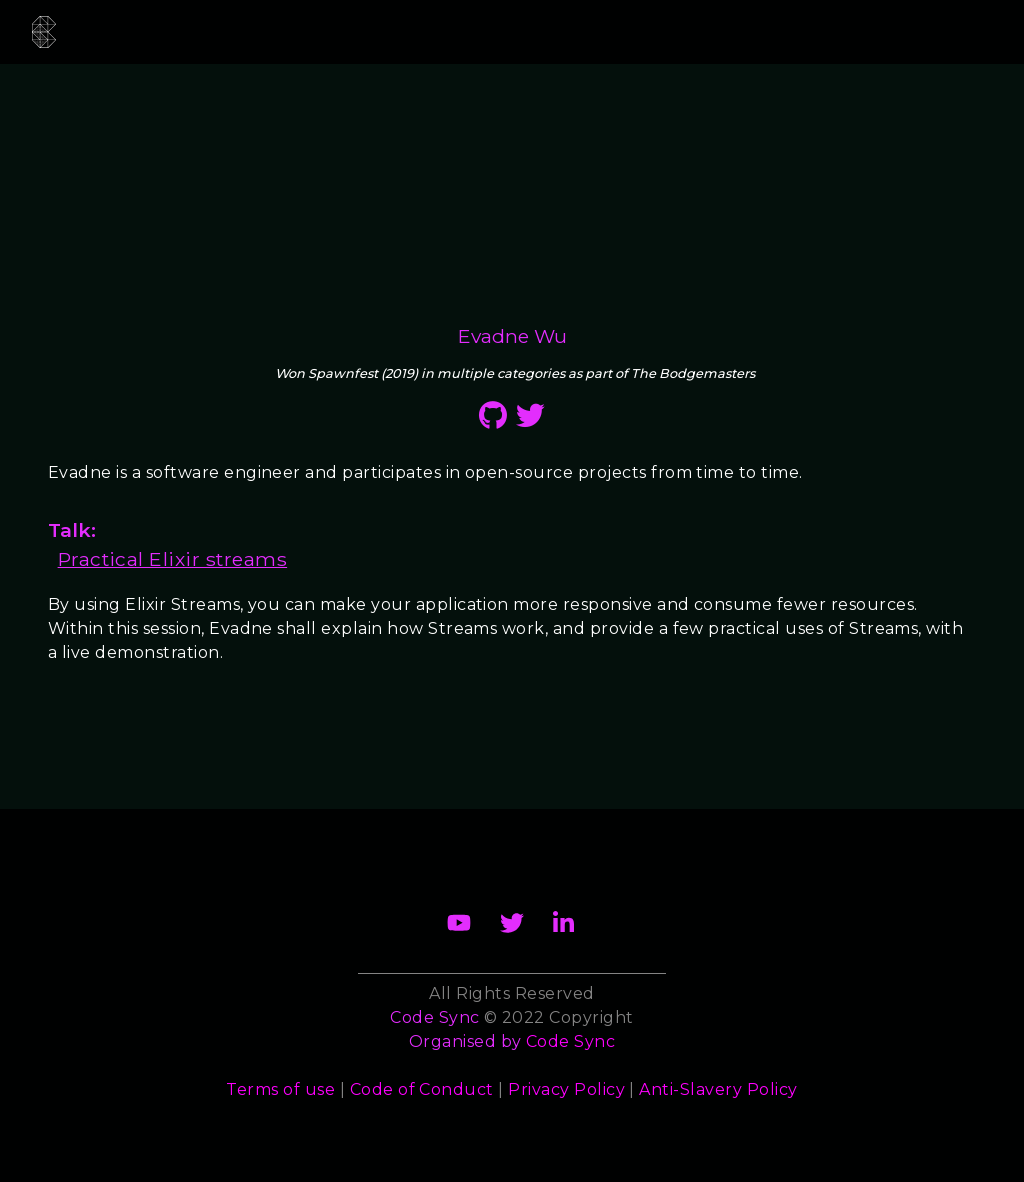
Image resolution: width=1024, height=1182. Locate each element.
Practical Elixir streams (173, 559)
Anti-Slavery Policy (718, 1089)
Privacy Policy (566, 1089)
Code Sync (570, 1041)
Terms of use (280, 1089)
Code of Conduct (422, 1089)
